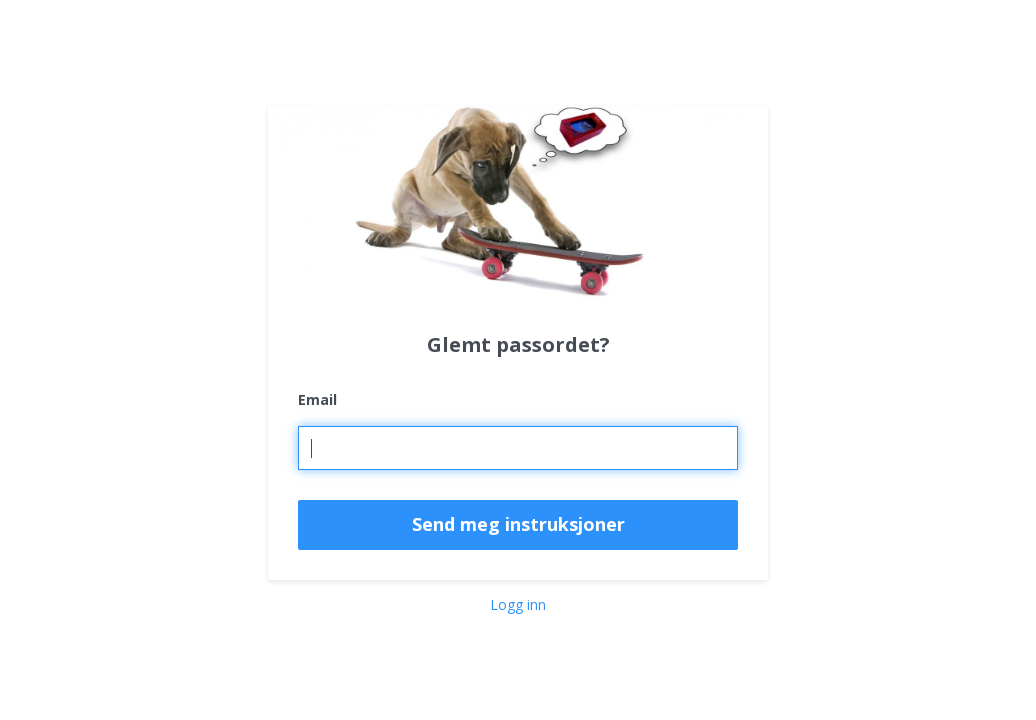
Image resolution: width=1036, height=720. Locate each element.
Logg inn (518, 604)
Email (317, 399)
